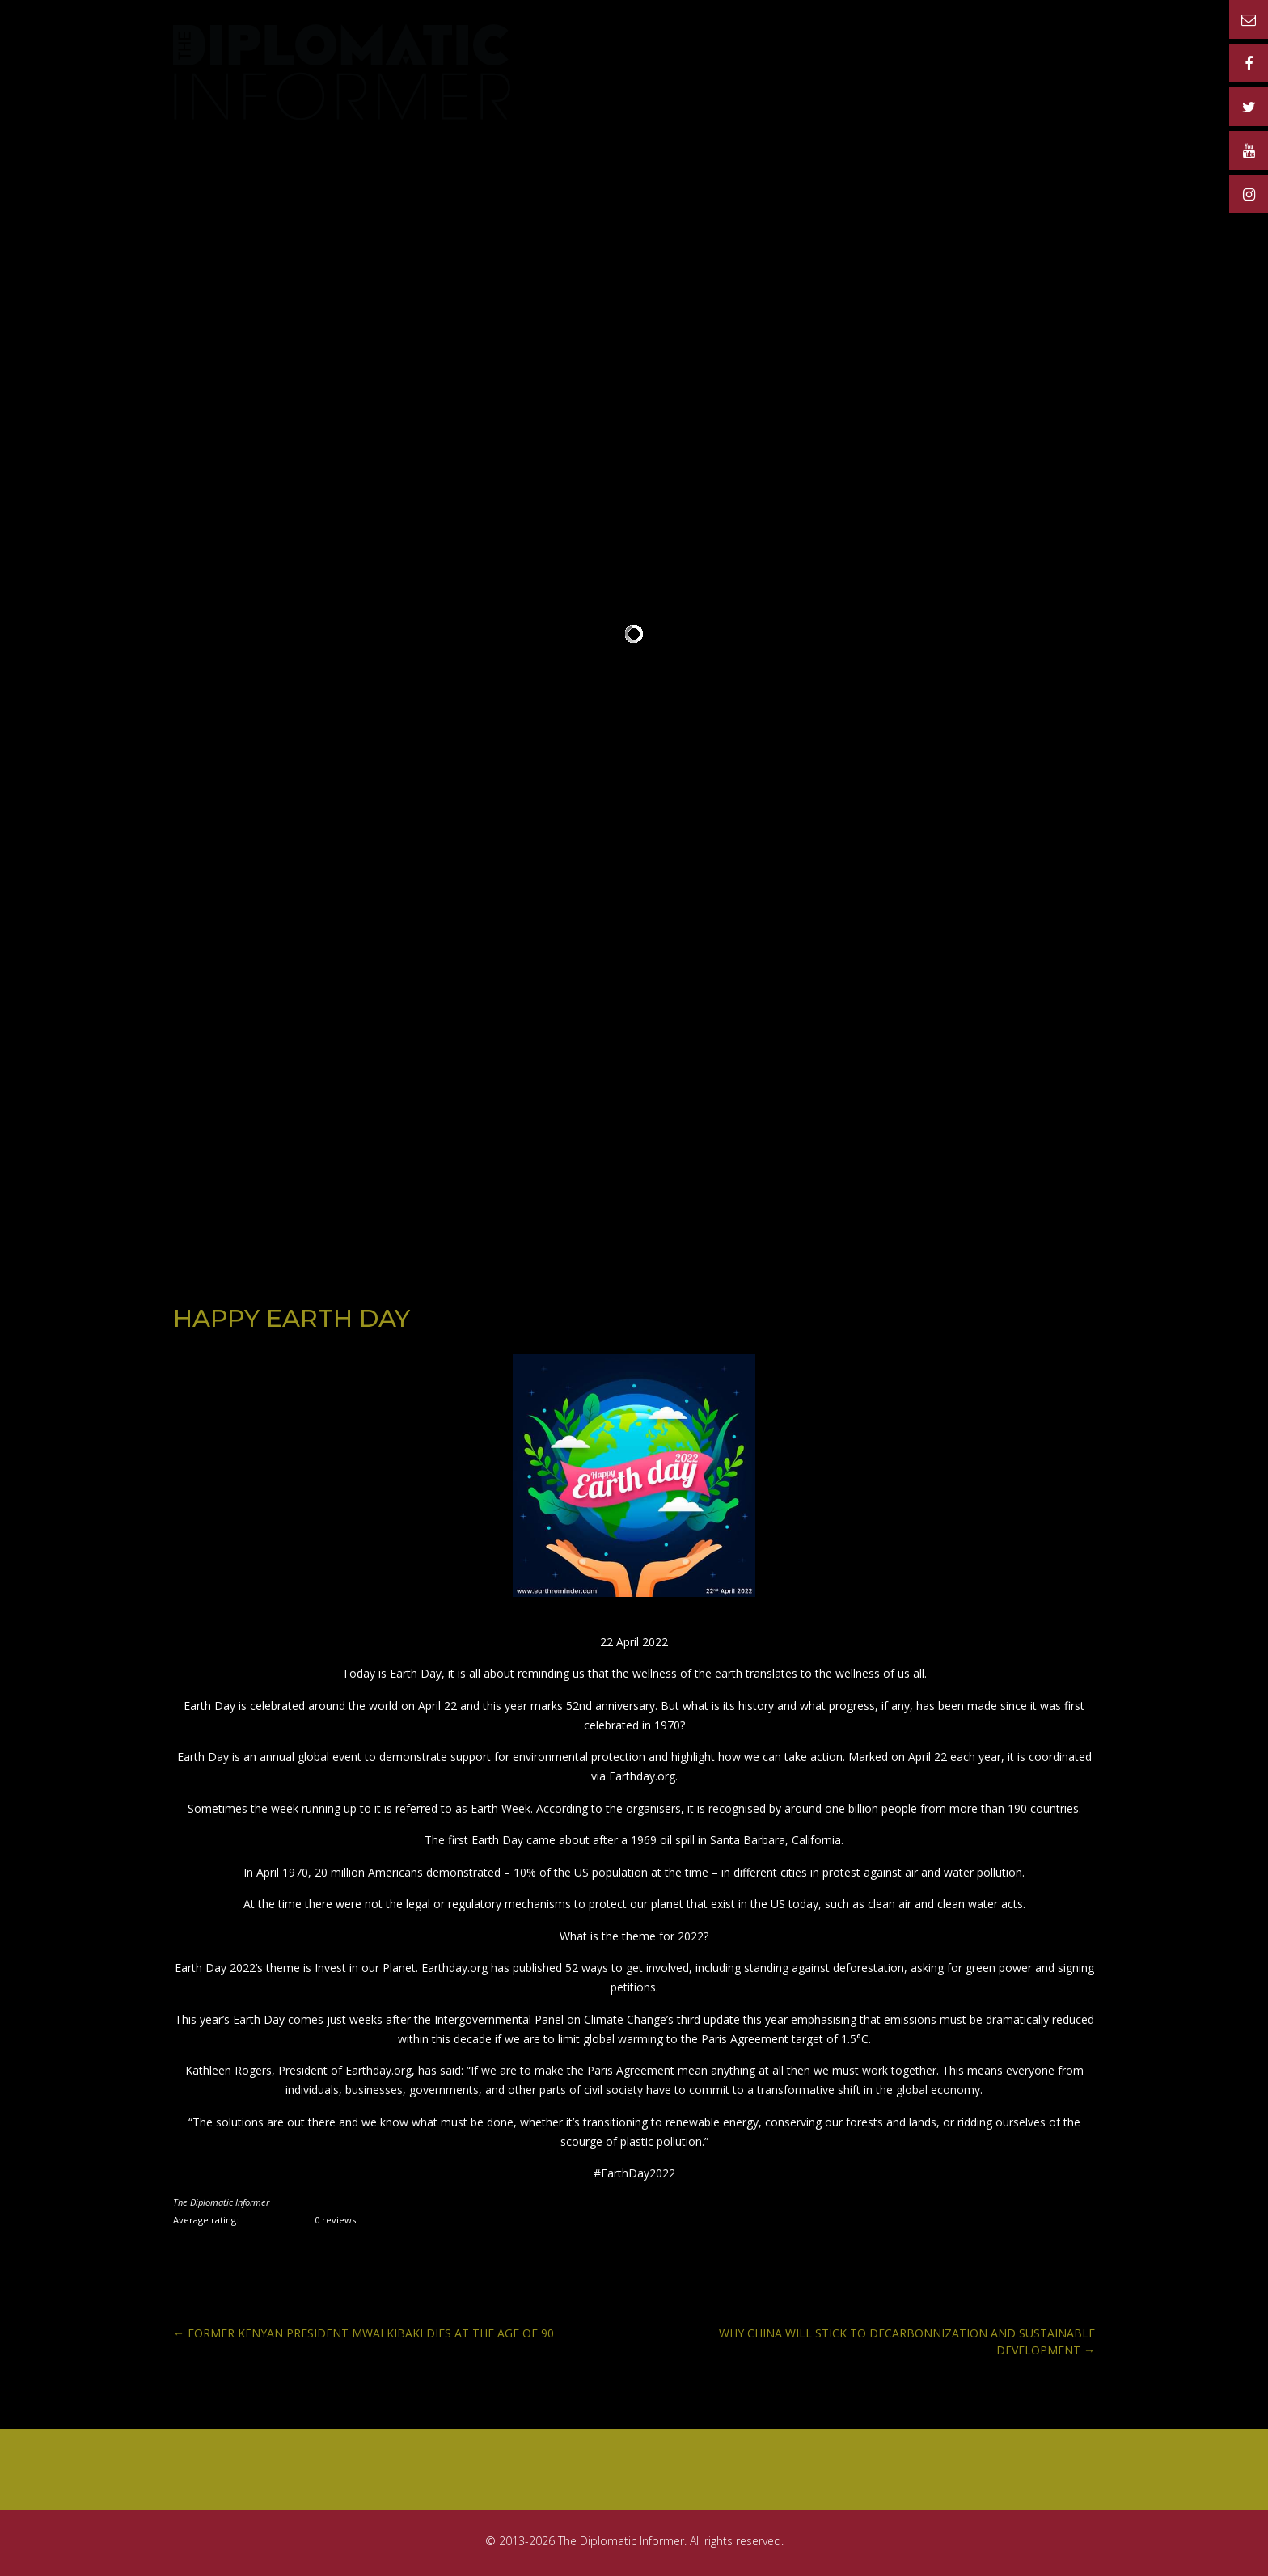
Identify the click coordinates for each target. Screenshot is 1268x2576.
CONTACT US (1051, 51)
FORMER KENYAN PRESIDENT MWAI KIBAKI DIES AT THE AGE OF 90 (363, 2333)
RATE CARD (769, 51)
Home (592, 51)
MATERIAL (960, 51)
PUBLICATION (672, 51)
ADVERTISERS (867, 51)
